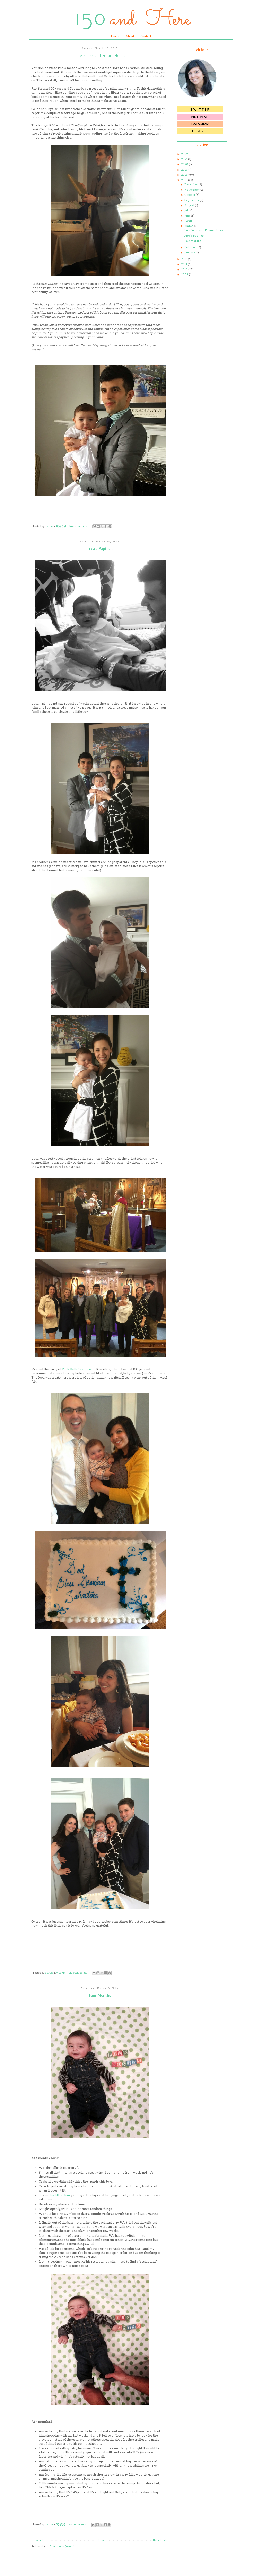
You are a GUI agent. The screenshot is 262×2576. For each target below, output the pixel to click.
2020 (185, 164)
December (191, 184)
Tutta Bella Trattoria (77, 1369)
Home (115, 36)
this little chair (59, 2195)
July (187, 210)
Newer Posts (40, 2540)
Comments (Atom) (62, 2546)
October (190, 194)
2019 (184, 169)
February (191, 247)
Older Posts (159, 2540)
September (192, 200)
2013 (184, 259)
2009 (185, 274)
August (189, 205)
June (187, 215)
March (189, 225)
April (188, 220)
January (190, 252)
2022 (185, 154)
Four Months (100, 1995)
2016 (184, 174)
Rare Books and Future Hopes (99, 55)
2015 (184, 180)
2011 (184, 264)
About (129, 36)
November (191, 189)
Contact (145, 36)
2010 (184, 269)
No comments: (78, 526)
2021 (184, 159)
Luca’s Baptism (100, 549)
